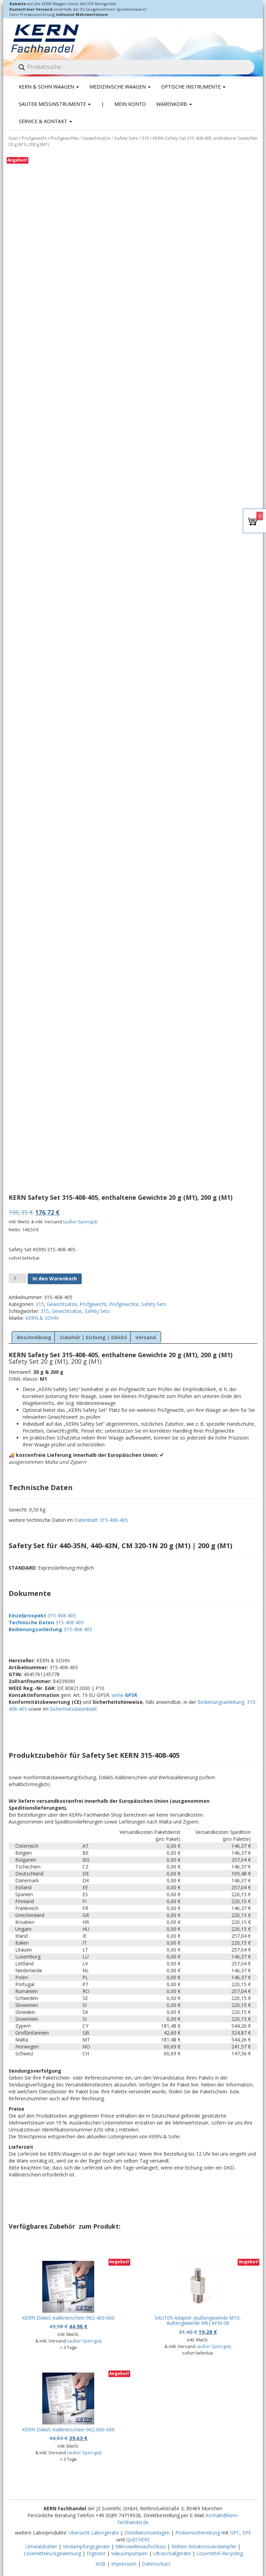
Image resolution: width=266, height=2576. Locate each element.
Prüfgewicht (34, 138)
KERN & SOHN (42, 1318)
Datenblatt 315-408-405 (101, 1520)
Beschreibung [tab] (34, 1337)
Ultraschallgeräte (172, 2553)
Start (13, 138)
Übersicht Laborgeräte (94, 2532)
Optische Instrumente (193, 86)
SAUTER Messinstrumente (55, 104)
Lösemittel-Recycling (219, 2553)
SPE (246, 2532)
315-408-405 (61, 1615)
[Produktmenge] (17, 1278)
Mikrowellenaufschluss (140, 2546)
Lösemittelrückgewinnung (52, 2553)
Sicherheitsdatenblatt (73, 1709)
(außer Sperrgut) (80, 1222)
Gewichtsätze (96, 138)
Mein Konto (130, 104)
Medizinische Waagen (120, 86)
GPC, (235, 2532)
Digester (96, 2553)
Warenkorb (174, 104)
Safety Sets (126, 138)
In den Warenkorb (55, 1278)
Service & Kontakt (45, 121)
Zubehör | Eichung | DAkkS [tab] (93, 1337)
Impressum (123, 2563)
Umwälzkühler (41, 2546)
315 (145, 138)
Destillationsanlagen (147, 2532)
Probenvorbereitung (197, 2532)
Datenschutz (156, 2563)
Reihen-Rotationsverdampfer (203, 2546)
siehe (124, 1695)
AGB (101, 2563)
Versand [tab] (145, 1337)
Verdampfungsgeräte (86, 2546)
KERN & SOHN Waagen (49, 86)
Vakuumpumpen (129, 2553)
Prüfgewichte (64, 138)
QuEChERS (138, 2539)
